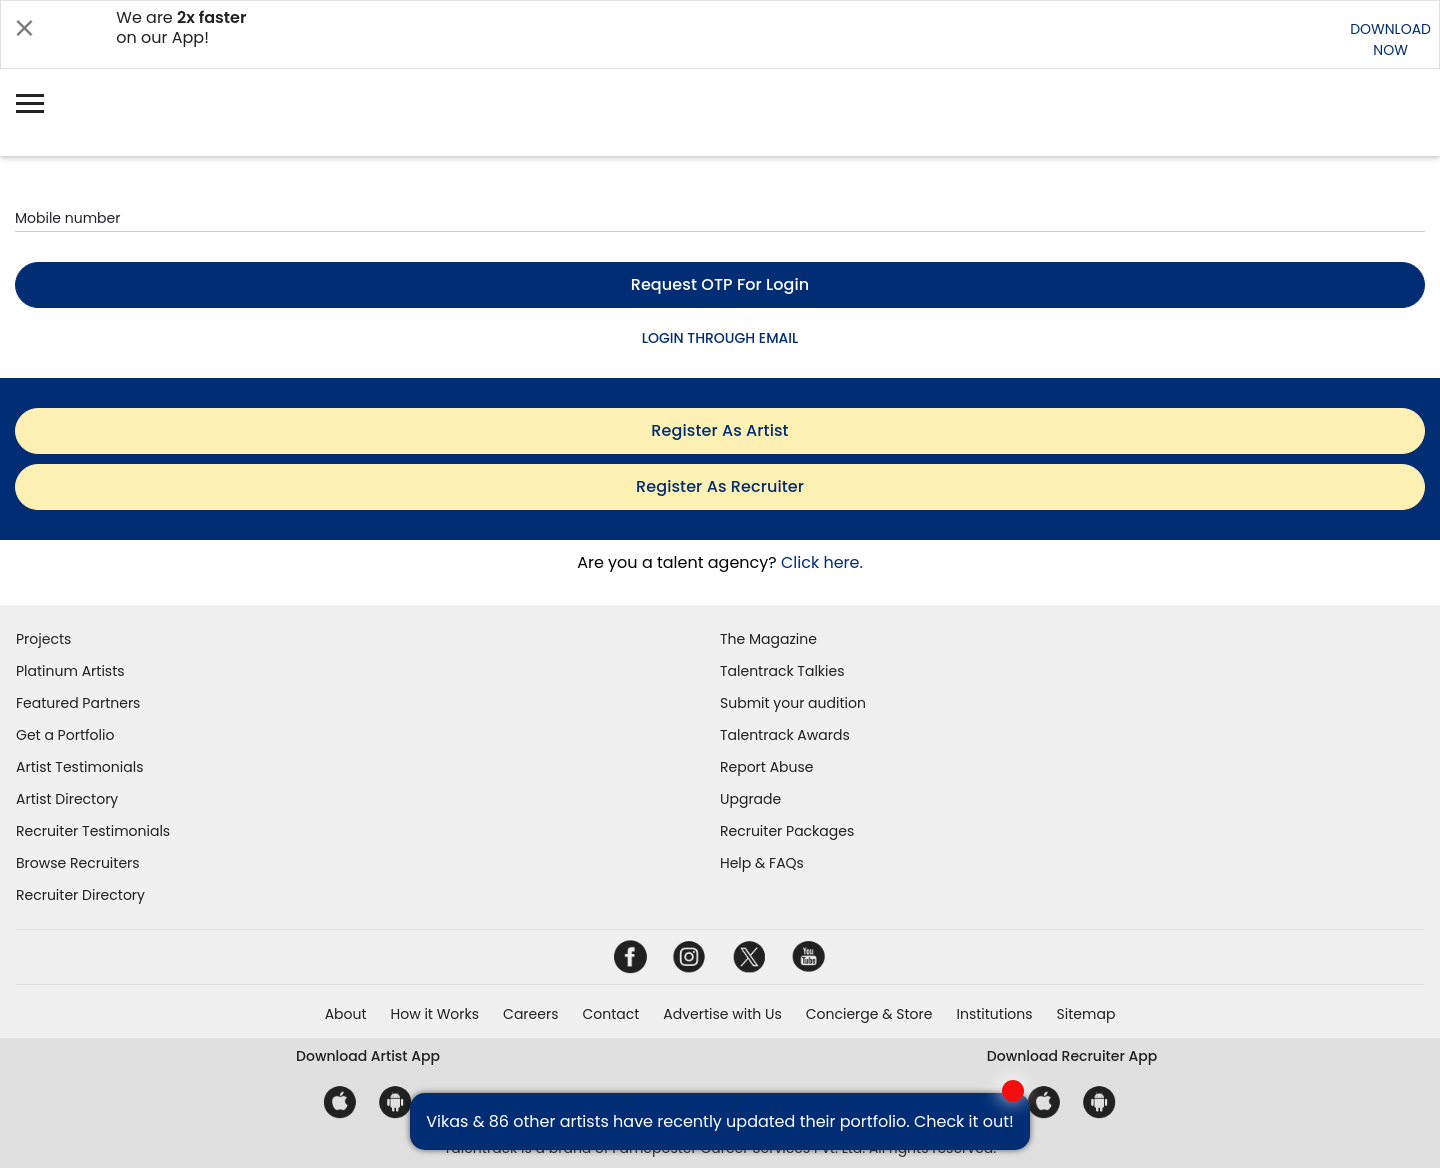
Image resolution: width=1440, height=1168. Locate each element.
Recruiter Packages (787, 831)
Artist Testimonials (79, 767)
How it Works (435, 1014)
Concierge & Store (869, 1014)
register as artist (719, 430)
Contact (610, 1014)
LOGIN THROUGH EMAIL (720, 338)
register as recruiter (720, 486)
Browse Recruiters (78, 863)
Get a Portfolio (65, 735)
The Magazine (768, 639)
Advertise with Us (722, 1014)
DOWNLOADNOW (1390, 39)
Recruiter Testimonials (93, 831)
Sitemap (1086, 1014)
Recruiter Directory (80, 895)
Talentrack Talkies (782, 671)
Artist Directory (67, 799)
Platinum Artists (70, 671)
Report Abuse (767, 767)
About (346, 1014)
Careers (530, 1014)
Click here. (822, 562)
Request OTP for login (720, 284)
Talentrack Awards (785, 735)
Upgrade (750, 799)
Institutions (994, 1014)
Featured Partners (78, 703)
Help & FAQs (762, 863)
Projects (43, 639)
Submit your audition (793, 703)
